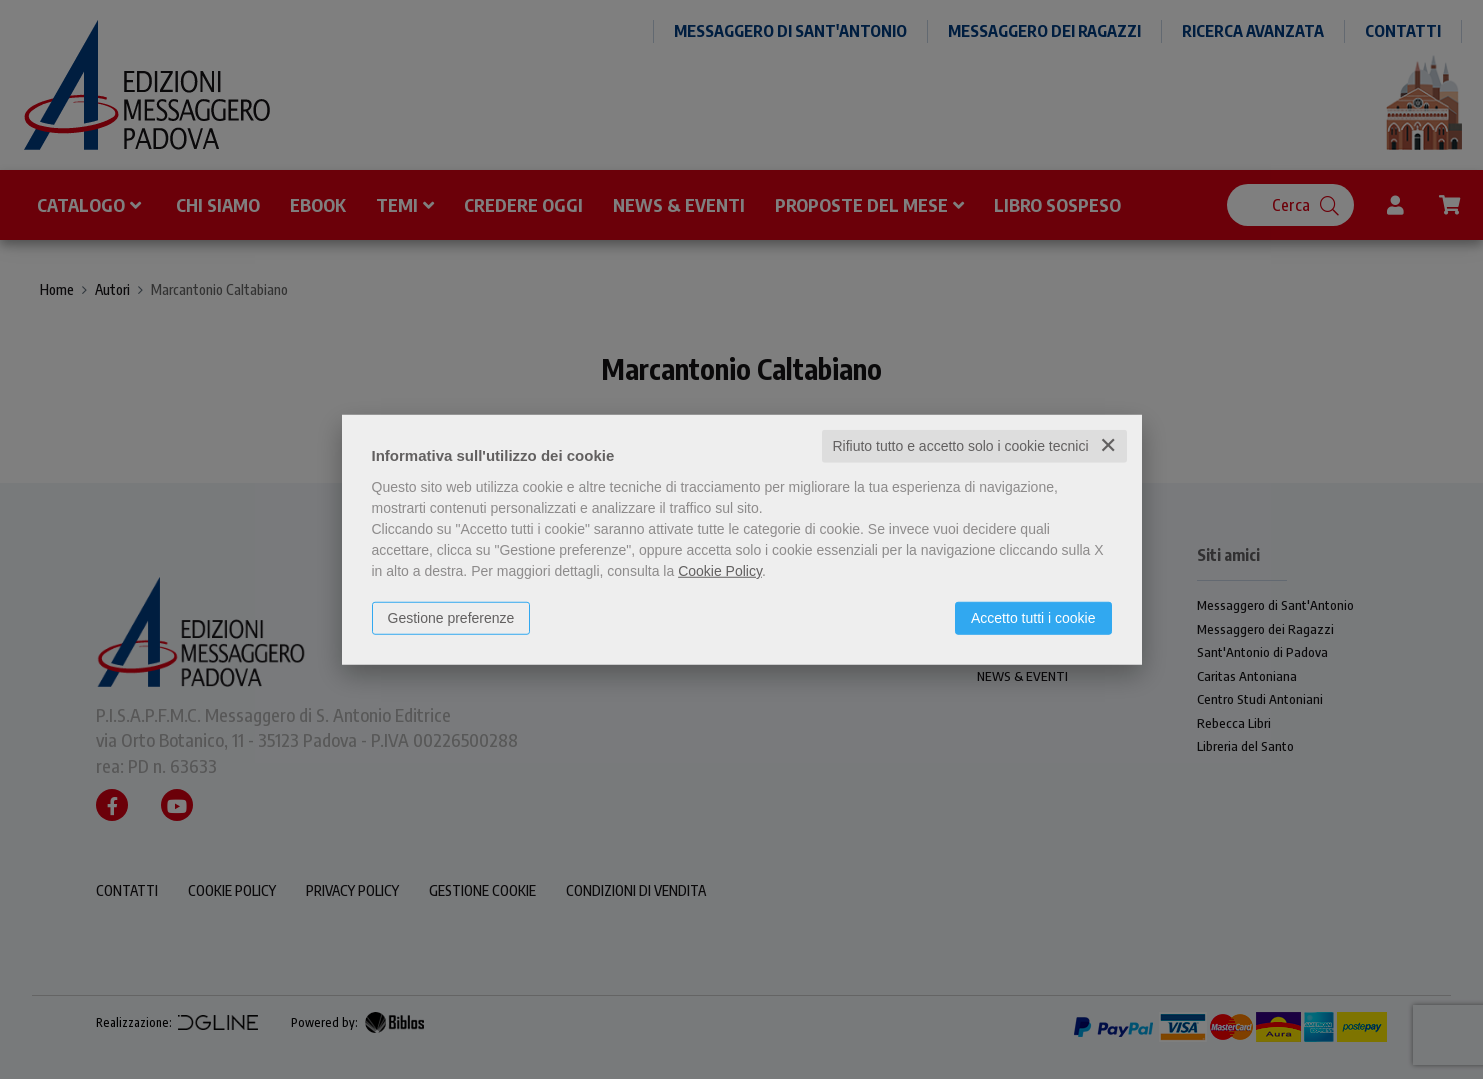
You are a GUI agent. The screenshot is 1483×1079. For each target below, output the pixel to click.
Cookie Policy (720, 571)
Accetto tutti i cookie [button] (1033, 618)
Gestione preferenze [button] (451, 618)
